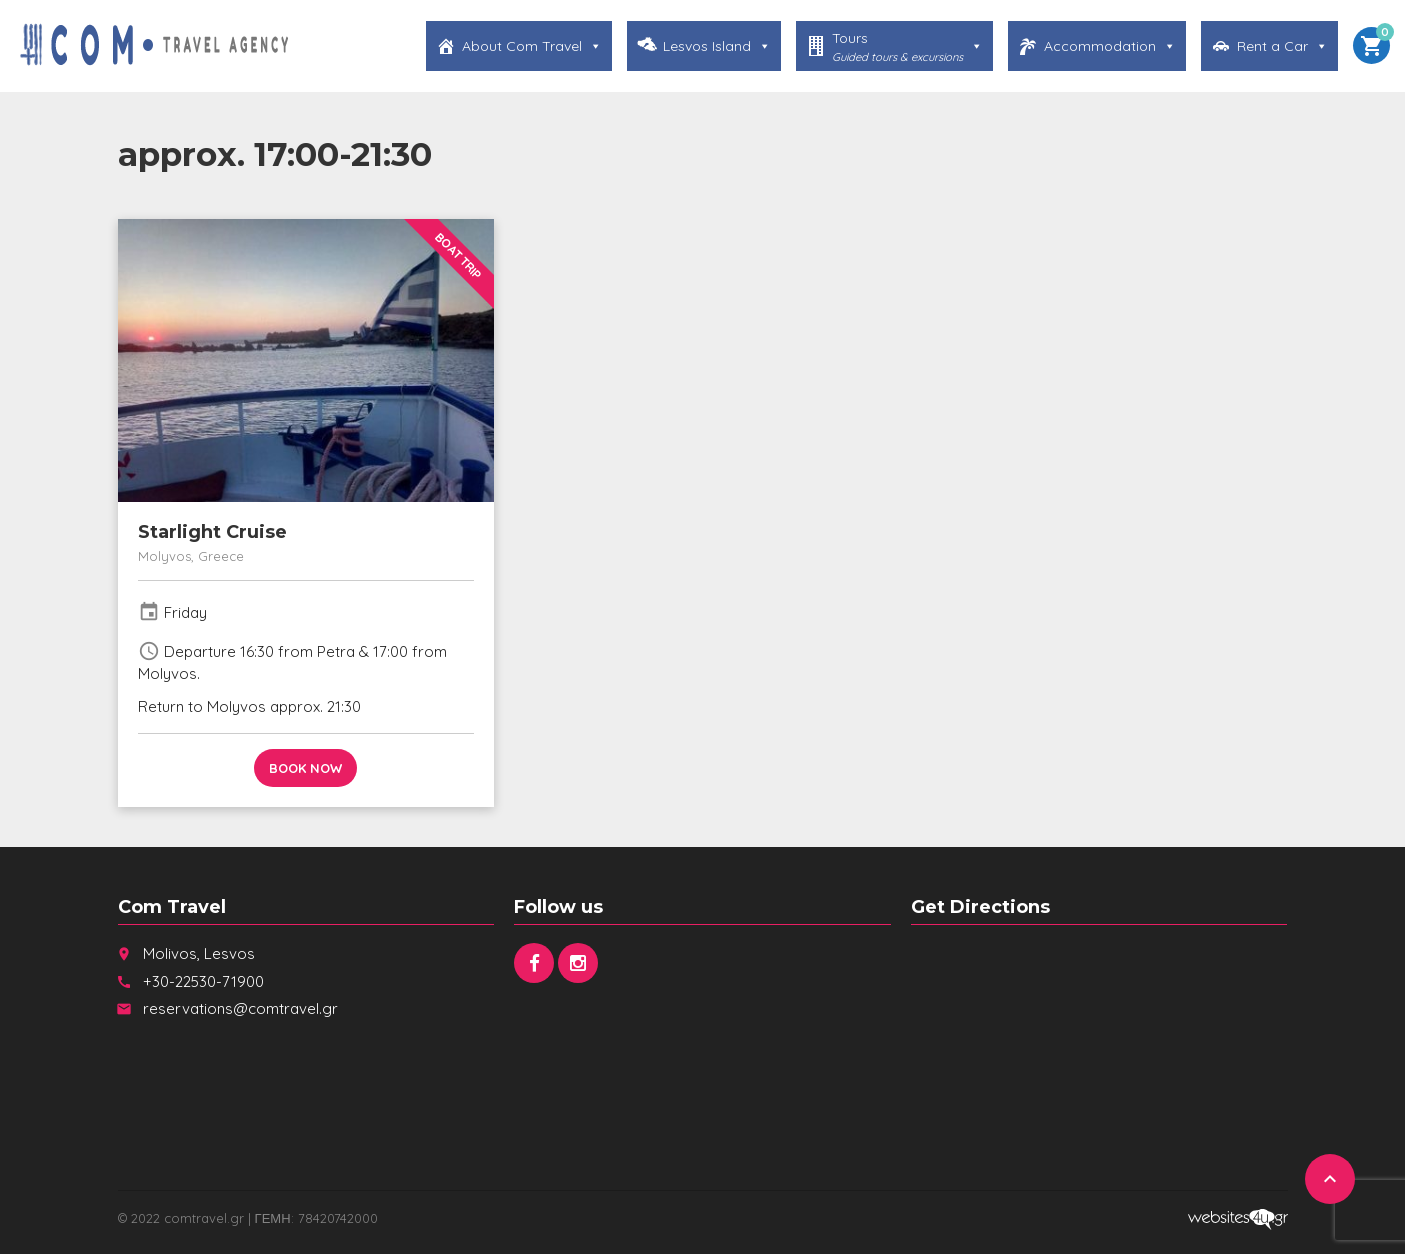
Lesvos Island (717, 46)
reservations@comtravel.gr (240, 1008)
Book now (305, 768)
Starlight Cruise (212, 532)
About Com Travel (532, 46)
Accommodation (1110, 46)
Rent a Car (1282, 46)
